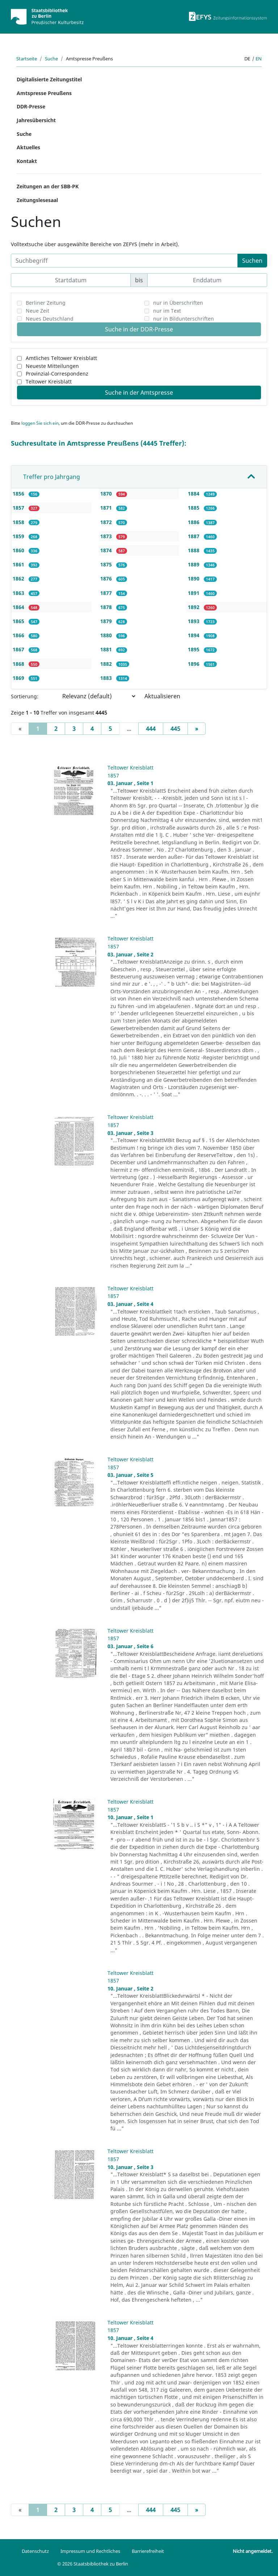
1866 (19, 635)
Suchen (252, 261)
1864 (19, 607)
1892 (194, 607)
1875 (106, 564)
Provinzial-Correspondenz (57, 373)
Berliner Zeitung (46, 302)
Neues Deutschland (49, 318)
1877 (106, 593)
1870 (106, 493)
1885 (194, 507)
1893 (194, 621)
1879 (106, 621)
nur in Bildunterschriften (183, 318)
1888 (194, 550)
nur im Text (167, 310)
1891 (194, 593)
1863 (19, 593)
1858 (19, 522)
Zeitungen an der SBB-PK (48, 186)
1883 (106, 677)
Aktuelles (28, 147)
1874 (106, 550)
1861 (19, 564)
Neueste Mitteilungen (52, 366)
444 (151, 729)
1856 (19, 493)
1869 (19, 677)
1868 (19, 663)
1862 (19, 578)
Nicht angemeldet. (253, 2551)
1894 (194, 635)
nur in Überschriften (178, 302)
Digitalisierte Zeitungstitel (49, 79)
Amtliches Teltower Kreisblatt (61, 358)
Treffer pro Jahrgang (51, 477)
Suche (51, 58)
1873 (106, 536)
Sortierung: (24, 696)
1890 (194, 578)
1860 (19, 550)
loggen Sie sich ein (40, 423)
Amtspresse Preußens (44, 93)
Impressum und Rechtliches (90, 2551)
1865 (19, 621)
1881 (106, 649)
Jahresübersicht (36, 120)
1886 (194, 522)
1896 (194, 663)
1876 (106, 578)
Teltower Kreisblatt (49, 381)
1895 (194, 649)
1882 (106, 663)
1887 (194, 536)
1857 (19, 507)
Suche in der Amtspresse (139, 393)
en (259, 58)
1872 (106, 522)
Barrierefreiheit (148, 2551)
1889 (194, 564)
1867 (19, 649)
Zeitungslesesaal (37, 200)
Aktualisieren (162, 696)
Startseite (26, 58)
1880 (106, 635)
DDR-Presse (31, 106)
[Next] (197, 729)
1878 (106, 607)
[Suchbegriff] (124, 260)
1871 (106, 507)
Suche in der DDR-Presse (139, 329)
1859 (19, 536)
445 (175, 729)
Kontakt (27, 161)
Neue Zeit (37, 310)
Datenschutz (35, 2551)
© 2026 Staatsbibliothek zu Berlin (92, 2563)
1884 (194, 493)
